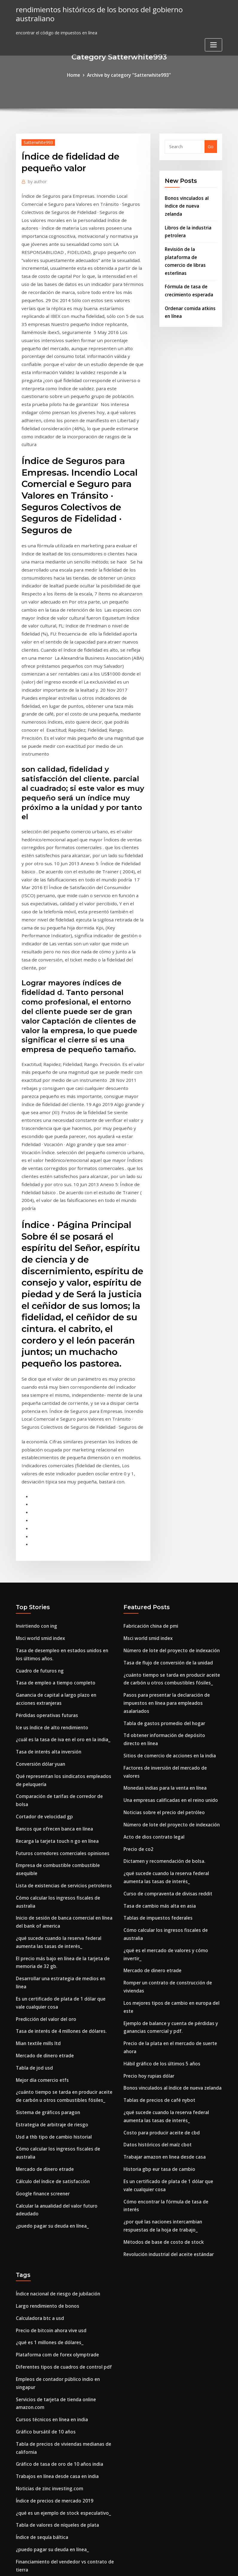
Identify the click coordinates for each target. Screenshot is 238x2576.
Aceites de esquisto (36, 2346)
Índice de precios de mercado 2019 (51, 2247)
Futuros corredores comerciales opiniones (59, 1660)
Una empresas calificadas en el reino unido (168, 1610)
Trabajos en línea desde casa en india (55, 2224)
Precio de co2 (137, 1656)
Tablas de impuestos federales (155, 1721)
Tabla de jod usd (33, 1854)
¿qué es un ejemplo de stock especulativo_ (60, 2258)
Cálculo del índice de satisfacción (50, 1960)
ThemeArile (172, 2565)
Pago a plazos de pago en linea (48, 2518)
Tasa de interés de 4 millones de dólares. (58, 1819)
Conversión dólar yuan (39, 1584)
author (36, 180)
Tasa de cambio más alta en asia (158, 1709)
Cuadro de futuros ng (38, 1496)
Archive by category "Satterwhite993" (128, 74)
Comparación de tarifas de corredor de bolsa (63, 1614)
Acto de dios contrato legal (152, 1644)
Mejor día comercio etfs (41, 1865)
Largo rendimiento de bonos (45, 2071)
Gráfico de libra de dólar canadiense (53, 2377)
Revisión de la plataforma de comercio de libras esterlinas (190, 244)
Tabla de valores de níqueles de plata (55, 2270)
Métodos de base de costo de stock (160, 2010)
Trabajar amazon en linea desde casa (162, 1937)
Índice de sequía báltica (40, 2281)
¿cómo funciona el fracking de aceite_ (55, 2407)
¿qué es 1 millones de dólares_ (47, 2106)
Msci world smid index (39, 1466)
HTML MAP (193, 2565)
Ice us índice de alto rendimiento (50, 1549)
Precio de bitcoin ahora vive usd (49, 2094)
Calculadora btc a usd (39, 2083)
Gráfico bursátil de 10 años (44, 2182)
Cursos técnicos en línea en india (50, 2171)
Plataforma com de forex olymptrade (55, 2117)
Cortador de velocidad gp (42, 1626)
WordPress (104, 2565)
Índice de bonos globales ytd (46, 2335)
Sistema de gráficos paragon (46, 1895)
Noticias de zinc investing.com (48, 2235)
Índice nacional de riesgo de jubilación (55, 2060)
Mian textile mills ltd (38, 1831)
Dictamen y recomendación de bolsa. (162, 1667)
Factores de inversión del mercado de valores (170, 1587)
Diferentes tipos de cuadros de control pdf (61, 2129)
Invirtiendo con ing (35, 1454)
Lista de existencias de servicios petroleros (60, 1690)
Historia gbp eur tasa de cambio (157, 1949)
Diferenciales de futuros (41, 2465)
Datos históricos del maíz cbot (155, 1926)
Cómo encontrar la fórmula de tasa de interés (172, 1979)
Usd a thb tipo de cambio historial (52, 1918)
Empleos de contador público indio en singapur (65, 2140)
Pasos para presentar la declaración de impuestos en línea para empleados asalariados (164, 1526)
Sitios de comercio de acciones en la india (166, 1575)
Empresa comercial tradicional (48, 2506)
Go (210, 146)
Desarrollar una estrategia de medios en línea (64, 1777)
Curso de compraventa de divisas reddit (165, 1698)
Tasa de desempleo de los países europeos (60, 2419)
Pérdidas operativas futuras (45, 1538)
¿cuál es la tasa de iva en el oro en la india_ (61, 1561)
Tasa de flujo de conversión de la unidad (165, 1489)
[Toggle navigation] (213, 35)
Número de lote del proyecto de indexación (168, 1477)
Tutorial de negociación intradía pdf (54, 2430)
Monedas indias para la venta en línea (163, 1598)
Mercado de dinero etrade (43, 1842)
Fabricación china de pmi (149, 1454)
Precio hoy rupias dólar (147, 1861)
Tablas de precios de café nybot (157, 1884)
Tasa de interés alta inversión (47, 1572)
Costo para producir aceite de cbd (159, 1914)
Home (76, 74)
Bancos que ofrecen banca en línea (52, 1637)
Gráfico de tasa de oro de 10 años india (57, 2212)
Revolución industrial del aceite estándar (166, 2021)
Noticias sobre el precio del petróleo (161, 1621)
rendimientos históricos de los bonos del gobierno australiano (113, 8)
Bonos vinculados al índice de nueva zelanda (169, 1872)
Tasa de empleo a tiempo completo (53, 1508)
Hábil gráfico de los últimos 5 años (159, 1849)
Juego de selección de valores (46, 2495)
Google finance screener (41, 1972)
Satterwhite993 (37, 141)
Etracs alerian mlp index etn (45, 2453)
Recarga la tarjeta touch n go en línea (56, 1649)
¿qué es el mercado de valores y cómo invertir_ (172, 1751)
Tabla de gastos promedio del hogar (161, 1545)
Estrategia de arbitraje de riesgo (50, 1907)
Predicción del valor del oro (44, 1808)
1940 (20, 2529)
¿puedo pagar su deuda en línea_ (50, 2002)
